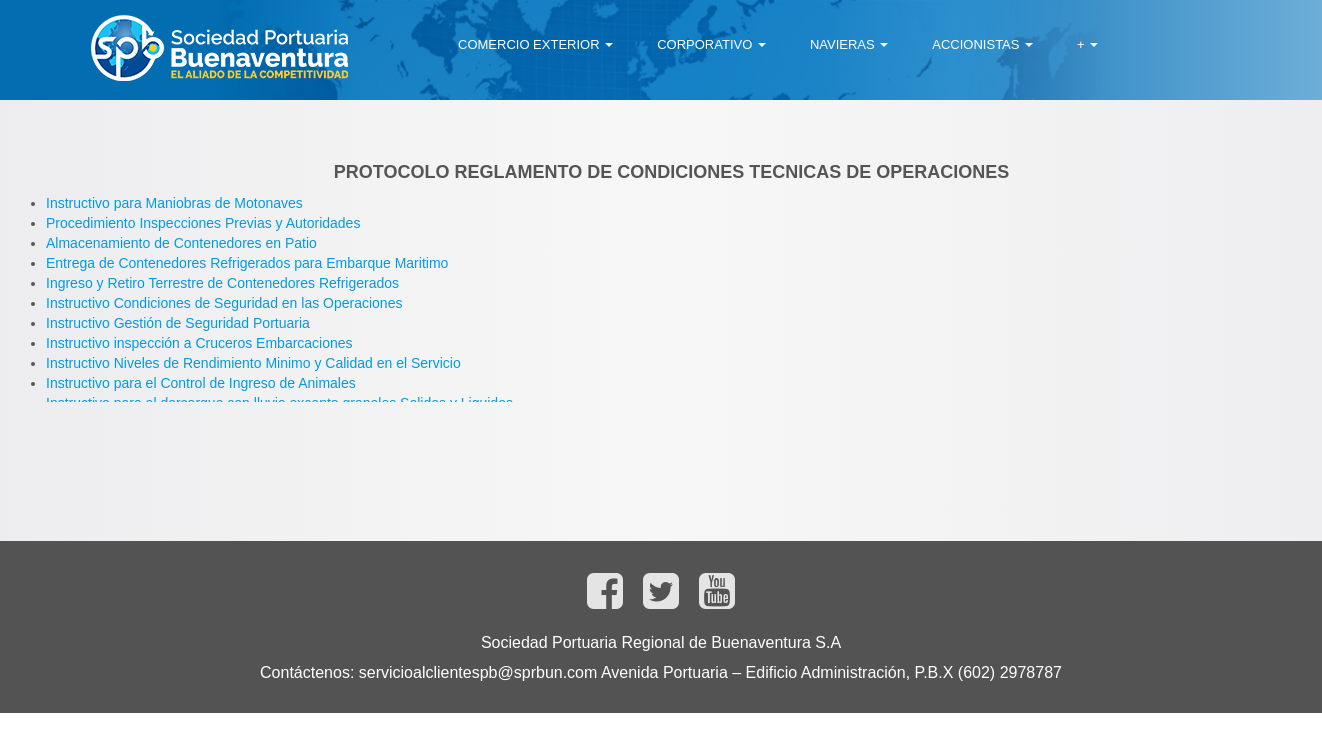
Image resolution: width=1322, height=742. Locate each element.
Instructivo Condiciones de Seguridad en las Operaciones (224, 303)
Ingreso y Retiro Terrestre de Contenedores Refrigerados (222, 283)
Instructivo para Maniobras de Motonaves (174, 203)
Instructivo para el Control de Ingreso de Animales (201, 383)
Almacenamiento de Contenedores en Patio (181, 243)
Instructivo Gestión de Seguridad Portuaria (178, 323)
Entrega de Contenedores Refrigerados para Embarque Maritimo (247, 263)
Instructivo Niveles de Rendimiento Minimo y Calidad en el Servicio (253, 363)
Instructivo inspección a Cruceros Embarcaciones (199, 343)
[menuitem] (535, 45)
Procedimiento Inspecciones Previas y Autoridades (203, 223)
